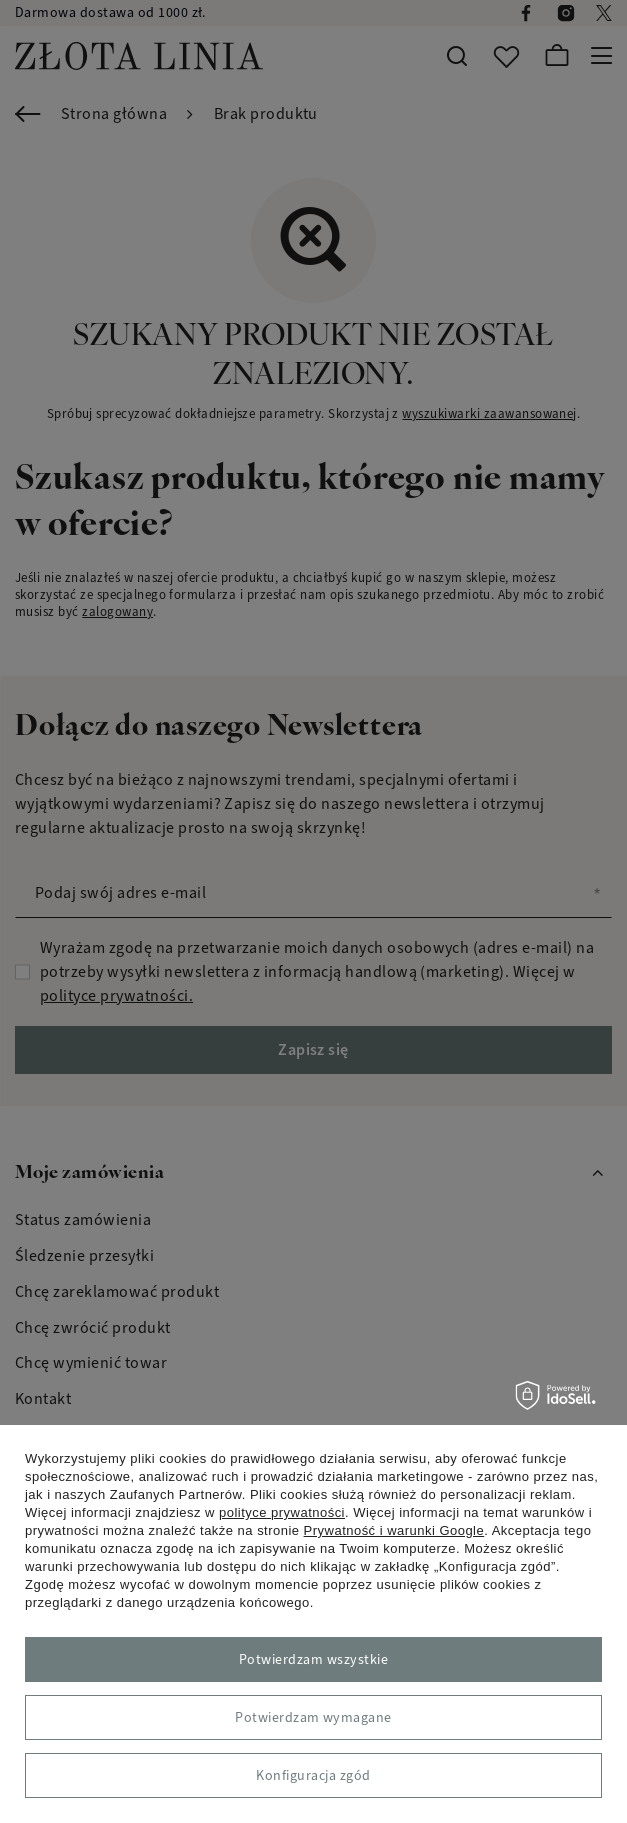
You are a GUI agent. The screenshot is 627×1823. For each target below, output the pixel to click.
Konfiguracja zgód (313, 1775)
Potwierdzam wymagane (313, 1717)
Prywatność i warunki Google (394, 1530)
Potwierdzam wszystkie (313, 1659)
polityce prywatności (282, 1512)
